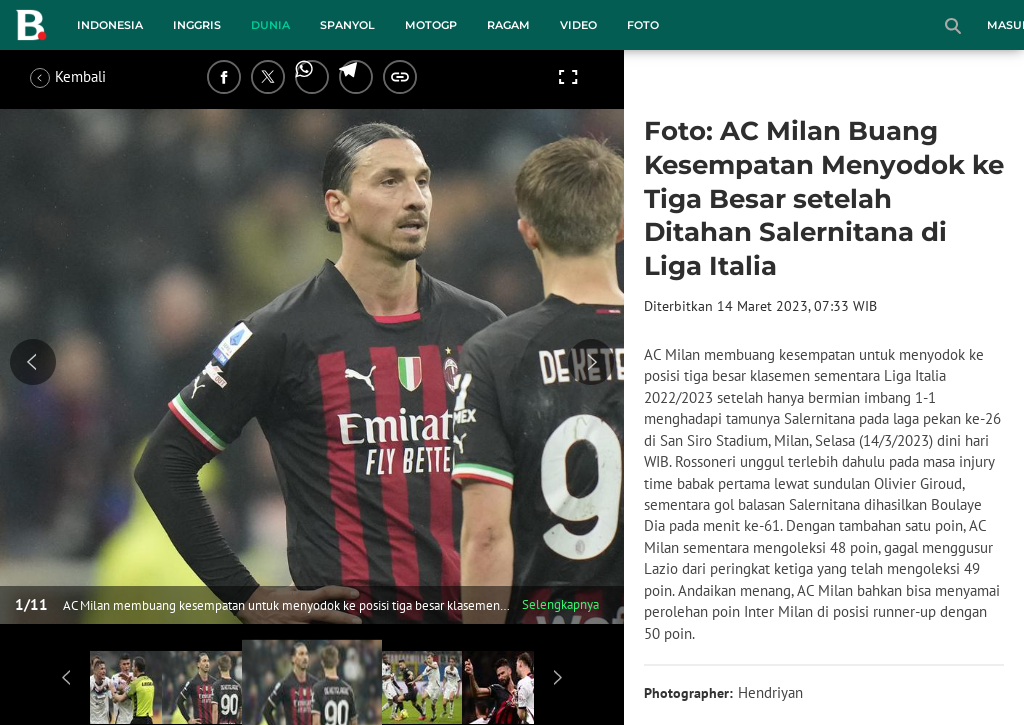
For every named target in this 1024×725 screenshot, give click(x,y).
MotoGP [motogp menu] (431, 25)
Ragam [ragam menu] (508, 25)
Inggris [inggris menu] (197, 25)
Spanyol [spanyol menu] (347, 25)
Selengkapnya (560, 604)
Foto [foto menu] (643, 25)
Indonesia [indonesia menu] (110, 25)
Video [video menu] (578, 25)
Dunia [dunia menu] (270, 25)
